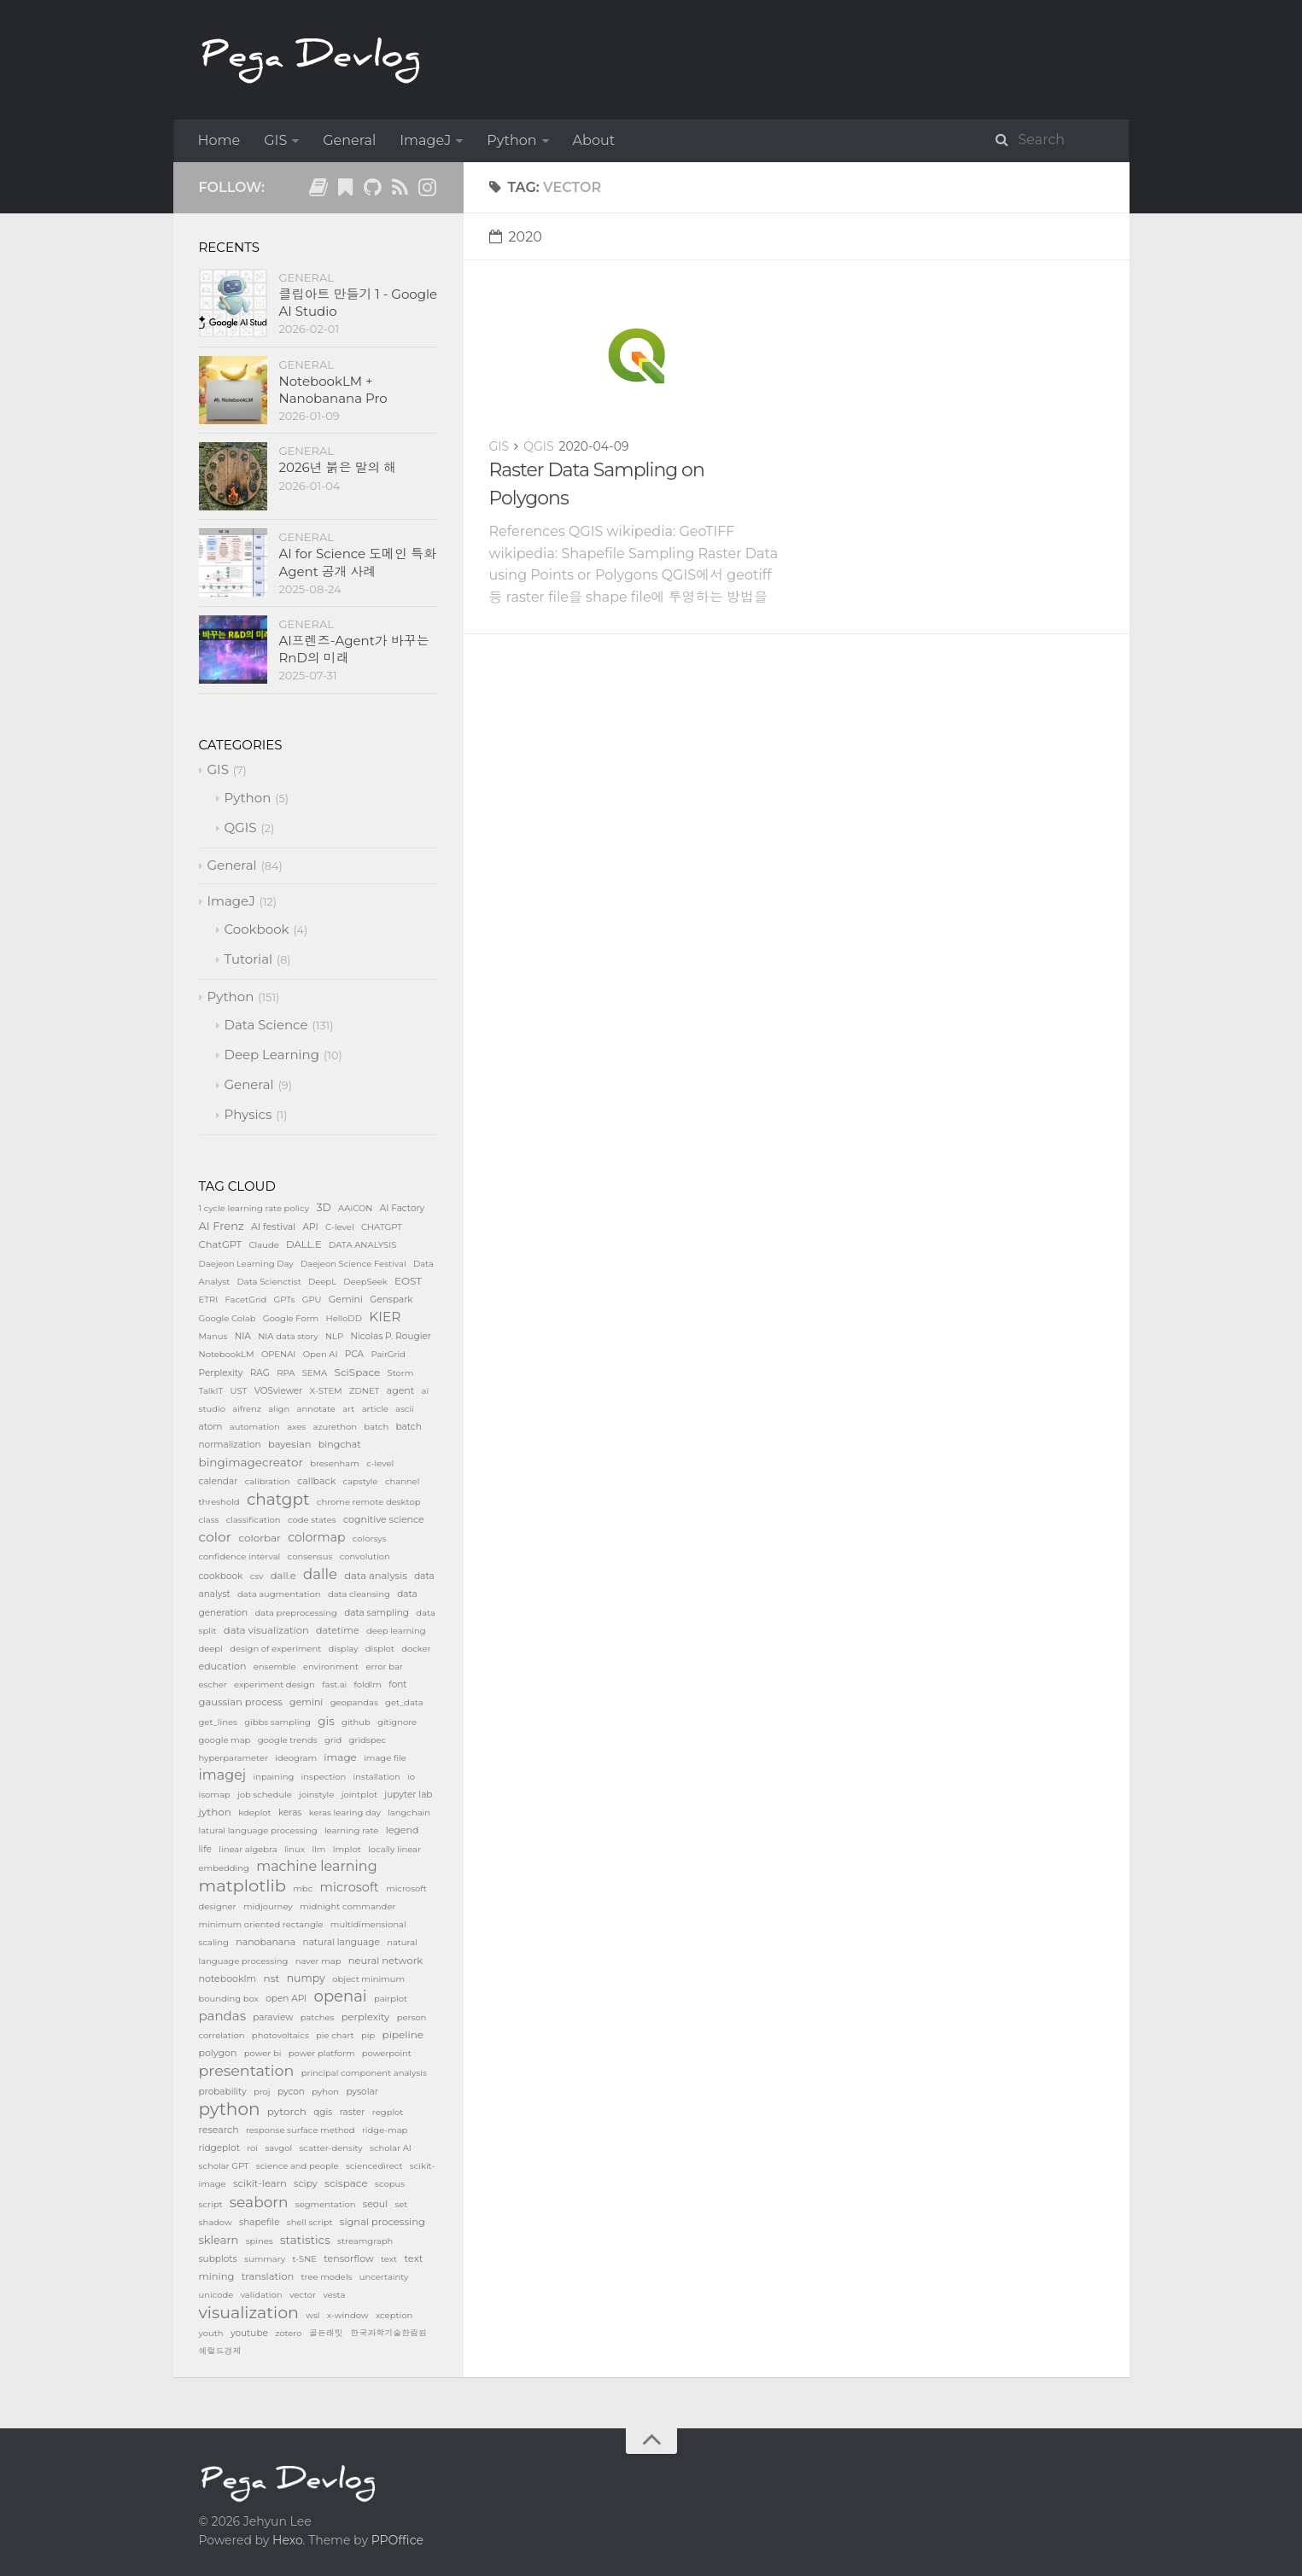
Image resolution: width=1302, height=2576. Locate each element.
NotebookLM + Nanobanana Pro (333, 389)
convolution (365, 1556)
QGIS (538, 446)
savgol (278, 2147)
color (215, 1537)
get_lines (218, 1722)
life (205, 1849)
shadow (215, 2222)
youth (211, 2333)
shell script (310, 2222)
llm (318, 1849)
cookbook (221, 1576)
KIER (384, 1316)
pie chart (335, 2035)
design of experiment (275, 1648)
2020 (515, 237)
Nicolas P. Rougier (390, 1336)
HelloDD (344, 1318)
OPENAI (278, 1354)
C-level (339, 1227)
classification (253, 1519)
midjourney (268, 1906)
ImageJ (425, 140)
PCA (354, 1354)
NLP (334, 1336)
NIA (243, 1336)
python (229, 2109)
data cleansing (359, 1594)
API (310, 1227)
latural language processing (258, 1830)
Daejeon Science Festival (353, 1263)
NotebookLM (226, 1354)
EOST (408, 1280)
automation (255, 1426)
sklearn (219, 2240)
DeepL (322, 1281)
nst (272, 1978)
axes (296, 1426)
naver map (318, 1961)
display (344, 1648)
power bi (263, 2053)
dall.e (283, 1576)
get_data (404, 1702)
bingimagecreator (251, 1462)
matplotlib (242, 1885)
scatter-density (330, 2147)
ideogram (296, 1757)
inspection (324, 1776)
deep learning (396, 1630)
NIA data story (288, 1336)
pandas (222, 2016)
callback (316, 1481)
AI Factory (402, 1208)
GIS (275, 140)
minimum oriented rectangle (261, 1924)
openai (340, 1996)
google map (225, 1740)
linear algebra (248, 1849)
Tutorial (249, 959)
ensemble (275, 1666)
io (411, 1776)
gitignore (397, 1722)
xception (394, 2315)
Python (511, 140)
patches (318, 2017)
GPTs (284, 1299)
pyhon (325, 2091)
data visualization (266, 1630)
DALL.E (304, 1244)
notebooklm (228, 1978)
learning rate (351, 1830)
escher (213, 1684)
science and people (297, 2165)
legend (402, 1830)
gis (326, 1721)
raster (352, 2112)
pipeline (403, 2034)
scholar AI (391, 2147)
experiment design (274, 1684)
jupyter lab (408, 1794)
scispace (346, 2183)
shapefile (259, 2222)
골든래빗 (326, 2333)
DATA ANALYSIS (362, 1244)
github (356, 1722)
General (349, 140)
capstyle (360, 1481)
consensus (310, 1556)
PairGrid (388, 1354)
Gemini (346, 1299)
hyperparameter (233, 1757)
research (219, 2130)
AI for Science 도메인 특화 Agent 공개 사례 (358, 562)
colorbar (259, 1537)
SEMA (315, 1372)
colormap (316, 1537)
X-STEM (326, 1390)
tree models (327, 2276)
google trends (288, 1740)
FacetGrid (246, 1299)
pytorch (287, 2111)
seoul (375, 2204)
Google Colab (227, 1318)
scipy (306, 2183)
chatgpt (278, 1499)
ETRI (209, 1299)
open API (286, 1998)
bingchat (339, 1444)
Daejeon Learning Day (246, 1263)
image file (385, 1757)
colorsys (370, 1538)
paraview (273, 2017)
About (594, 140)
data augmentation (278, 1594)
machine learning (316, 1866)
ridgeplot (219, 2147)
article (375, 1408)
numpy (306, 1978)
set (400, 2204)
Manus (213, 1336)
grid (333, 1740)
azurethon (334, 1426)
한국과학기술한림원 (388, 2333)
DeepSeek (365, 1281)
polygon (218, 2053)
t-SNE (304, 2258)
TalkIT (211, 1390)
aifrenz (246, 1408)
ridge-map (385, 2130)
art (348, 1408)
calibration (267, 1481)
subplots (218, 2258)
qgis (322, 2112)
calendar (218, 1481)
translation (268, 2276)
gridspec (368, 1740)
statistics (305, 2240)
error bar (383, 1666)
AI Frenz (221, 1226)
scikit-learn (260, 2183)
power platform (322, 2053)
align (278, 1408)
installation (376, 1776)
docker (415, 1648)
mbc (302, 1888)
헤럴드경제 (220, 2351)
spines (259, 2241)
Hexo (287, 2540)
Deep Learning (272, 1054)
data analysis (375, 1576)
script (211, 2204)
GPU (312, 1299)
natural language (341, 1942)
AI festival (273, 1227)
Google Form (290, 1318)
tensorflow (348, 2258)
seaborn (259, 2202)
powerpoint (387, 2053)
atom (211, 1426)
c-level (380, 1463)
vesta (334, 2294)
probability (223, 2091)
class (209, 1519)
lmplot (347, 1849)
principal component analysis (364, 2072)
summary (264, 2258)
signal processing (382, 2222)
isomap (215, 1794)
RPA (286, 1372)
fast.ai (334, 1684)
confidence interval (240, 1556)
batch (376, 1426)
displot (379, 1648)
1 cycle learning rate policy (254, 1208)
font (397, 1684)
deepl (211, 1648)
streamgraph (365, 2241)
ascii (404, 1408)
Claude (264, 1244)
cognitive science (383, 1519)
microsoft (349, 1887)
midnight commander (347, 1906)
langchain (409, 1812)
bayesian (290, 1444)
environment (331, 1666)
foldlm (368, 1684)
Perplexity (221, 1372)
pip (368, 2035)
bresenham (334, 1463)
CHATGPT (381, 1227)
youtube (249, 2333)
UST (239, 1390)
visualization (249, 2312)
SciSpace (358, 1372)
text (389, 2258)
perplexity (366, 2017)
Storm (401, 1372)
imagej (223, 1775)
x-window (348, 2315)
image (340, 1757)
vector (302, 2294)
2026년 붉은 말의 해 (338, 467)
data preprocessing (296, 1612)
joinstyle (316, 1794)
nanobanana (265, 1942)
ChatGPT (220, 1244)
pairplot (390, 1998)
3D (323, 1207)
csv (257, 1576)
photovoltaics (280, 2035)
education (223, 1666)
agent (401, 1390)
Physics (248, 1114)
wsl (312, 2315)
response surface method (300, 2130)
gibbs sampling (277, 1722)
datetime (337, 1630)
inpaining (273, 1776)
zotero (288, 2333)
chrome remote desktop (369, 1501)
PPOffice (397, 2540)
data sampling (376, 1612)
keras (290, 1812)
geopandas (354, 1702)
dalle (320, 1573)
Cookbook (257, 929)
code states (312, 1519)
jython (215, 1811)
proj (262, 2091)
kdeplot (254, 1812)
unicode (216, 2294)
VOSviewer (278, 1390)
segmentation (325, 2204)
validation (262, 2294)
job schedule (264, 1794)
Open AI (320, 1354)
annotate (316, 1408)
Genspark (391, 1299)
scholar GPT (224, 2165)
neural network (385, 1961)
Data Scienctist (269, 1281)
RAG (260, 1372)
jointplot (359, 1794)
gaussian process (241, 1702)
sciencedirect (374, 2165)
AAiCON (355, 1208)
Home (219, 140)
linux (294, 1849)
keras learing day (345, 1812)
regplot (388, 2112)
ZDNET (364, 1390)
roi (252, 2147)
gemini (306, 1702)
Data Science (266, 1025)
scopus (390, 2183)
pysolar (362, 2091)
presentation (247, 2070)
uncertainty (384, 2276)
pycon (291, 2091)
